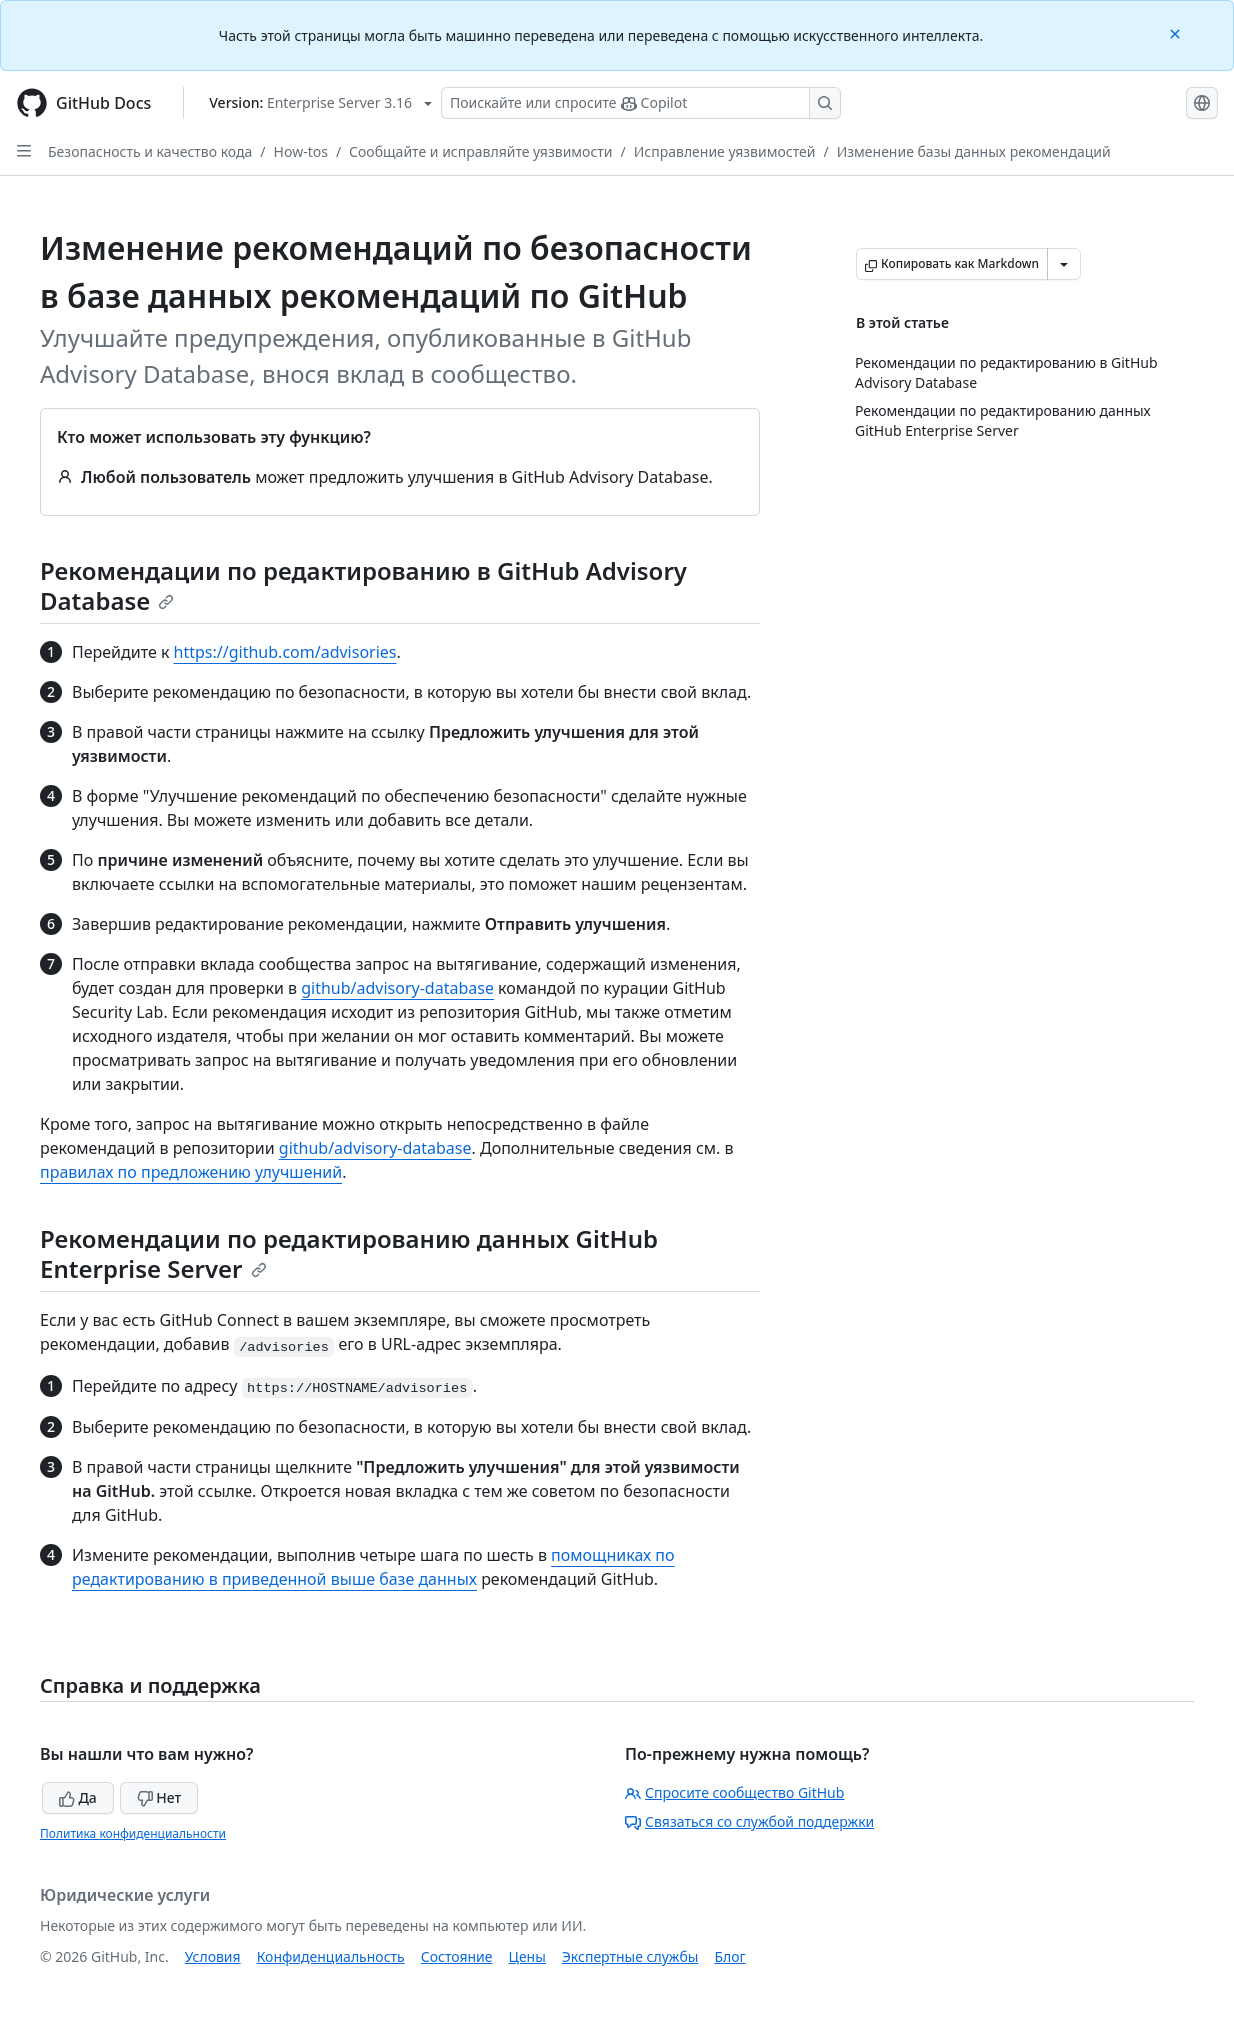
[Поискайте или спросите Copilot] (641, 103)
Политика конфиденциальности (133, 1833)
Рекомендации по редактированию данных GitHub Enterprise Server (349, 1253)
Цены (527, 1956)
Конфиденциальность (331, 1956)
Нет (159, 1797)
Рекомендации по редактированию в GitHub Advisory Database (363, 585)
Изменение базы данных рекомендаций (974, 151)
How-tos (301, 151)
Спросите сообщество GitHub (734, 1792)
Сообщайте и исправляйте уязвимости (480, 151)
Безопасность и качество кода (150, 151)
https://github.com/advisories (285, 652)
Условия (213, 1956)
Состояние (457, 1956)
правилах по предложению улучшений (191, 1172)
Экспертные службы (630, 1956)
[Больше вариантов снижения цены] (1064, 264)
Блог (729, 1956)
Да (78, 1797)
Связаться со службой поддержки (749, 1821)
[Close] (1177, 32)
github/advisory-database (397, 988)
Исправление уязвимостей (725, 151)
